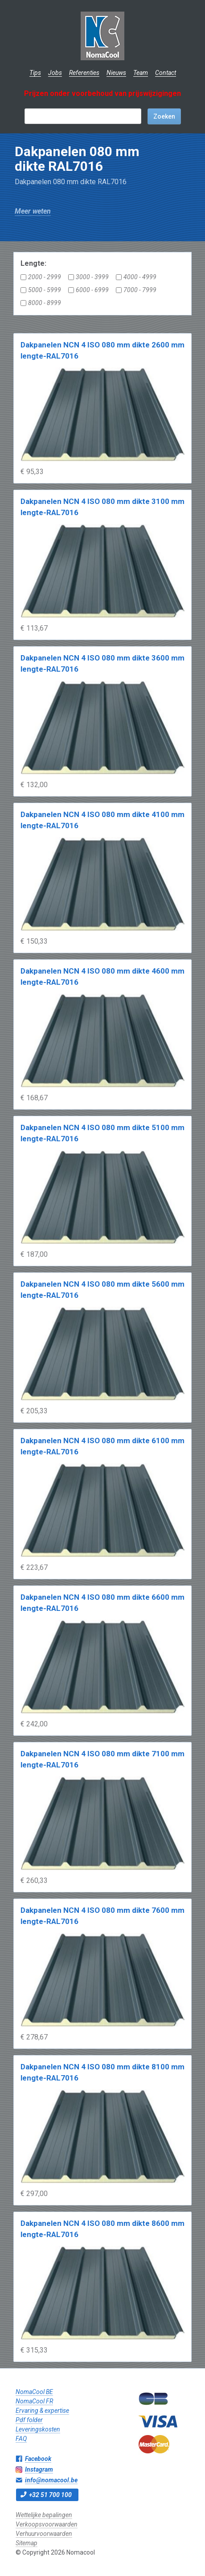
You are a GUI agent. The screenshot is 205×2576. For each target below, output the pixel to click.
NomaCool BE (34, 2391)
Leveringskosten (38, 2429)
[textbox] (83, 116)
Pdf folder (29, 2419)
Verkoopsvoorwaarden (47, 2524)
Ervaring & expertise (42, 2410)
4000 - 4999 (136, 277)
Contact (165, 72)
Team (140, 72)
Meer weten (33, 211)
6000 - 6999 (88, 289)
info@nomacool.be (51, 2480)
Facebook (38, 2458)
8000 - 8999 (40, 302)
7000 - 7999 (136, 289)
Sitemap (26, 2543)
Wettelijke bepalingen (44, 2514)
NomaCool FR (34, 2401)
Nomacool (102, 36)
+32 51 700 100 (50, 2494)
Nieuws (116, 72)
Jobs (55, 72)
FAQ (21, 2438)
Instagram (39, 2469)
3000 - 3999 (88, 277)
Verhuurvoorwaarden (44, 2533)
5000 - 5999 (40, 289)
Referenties (84, 72)
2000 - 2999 (40, 277)
